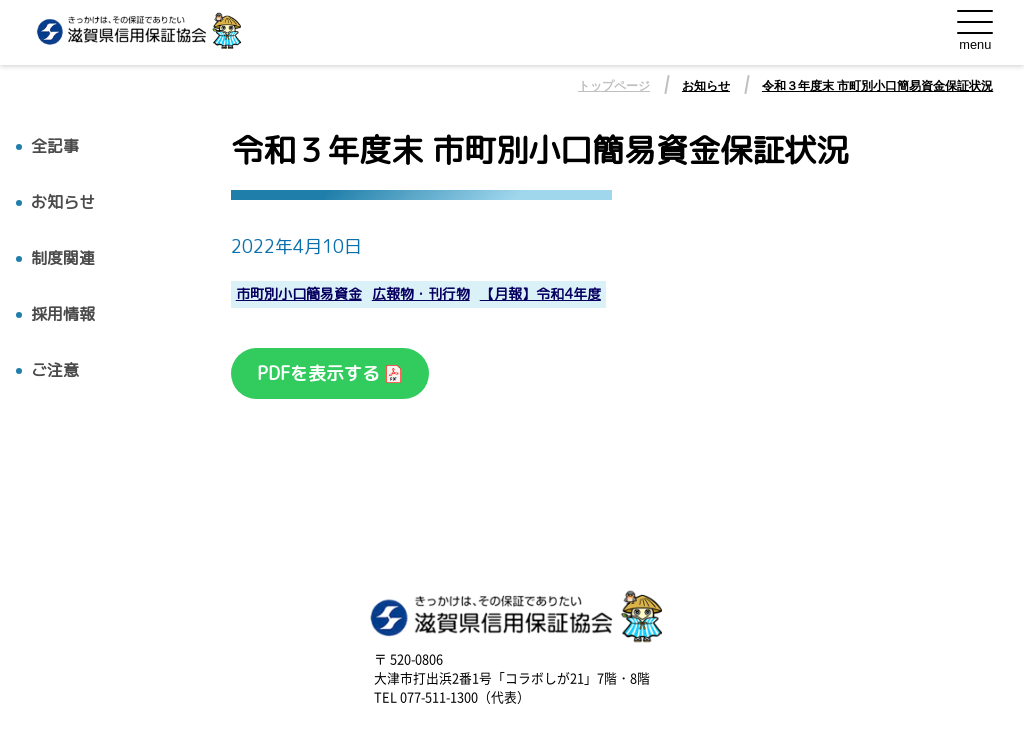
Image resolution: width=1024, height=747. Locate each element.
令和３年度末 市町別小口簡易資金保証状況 (877, 86)
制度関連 (63, 258)
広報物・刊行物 (421, 294)
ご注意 (55, 370)
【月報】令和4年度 (540, 294)
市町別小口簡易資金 (299, 294)
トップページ (614, 86)
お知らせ (706, 86)
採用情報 (63, 314)
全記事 (55, 146)
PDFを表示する (321, 373)
